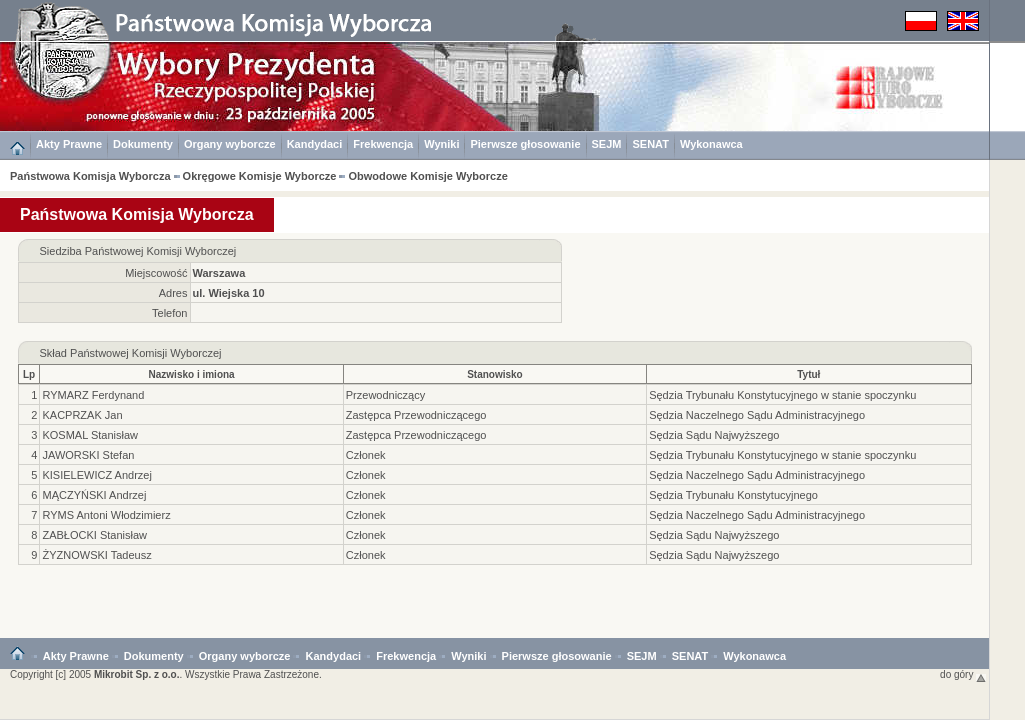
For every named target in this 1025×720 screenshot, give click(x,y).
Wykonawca (711, 144)
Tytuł (808, 374)
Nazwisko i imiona (192, 374)
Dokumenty (143, 144)
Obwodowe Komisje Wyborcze (427, 176)
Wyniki (441, 144)
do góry (963, 674)
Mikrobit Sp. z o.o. (137, 674)
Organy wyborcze (230, 144)
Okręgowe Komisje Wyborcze (260, 176)
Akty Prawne (69, 144)
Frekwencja (383, 144)
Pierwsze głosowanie (525, 144)
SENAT (650, 144)
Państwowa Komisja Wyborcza (90, 176)
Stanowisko (495, 374)
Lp (29, 374)
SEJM (607, 144)
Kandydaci (315, 144)
